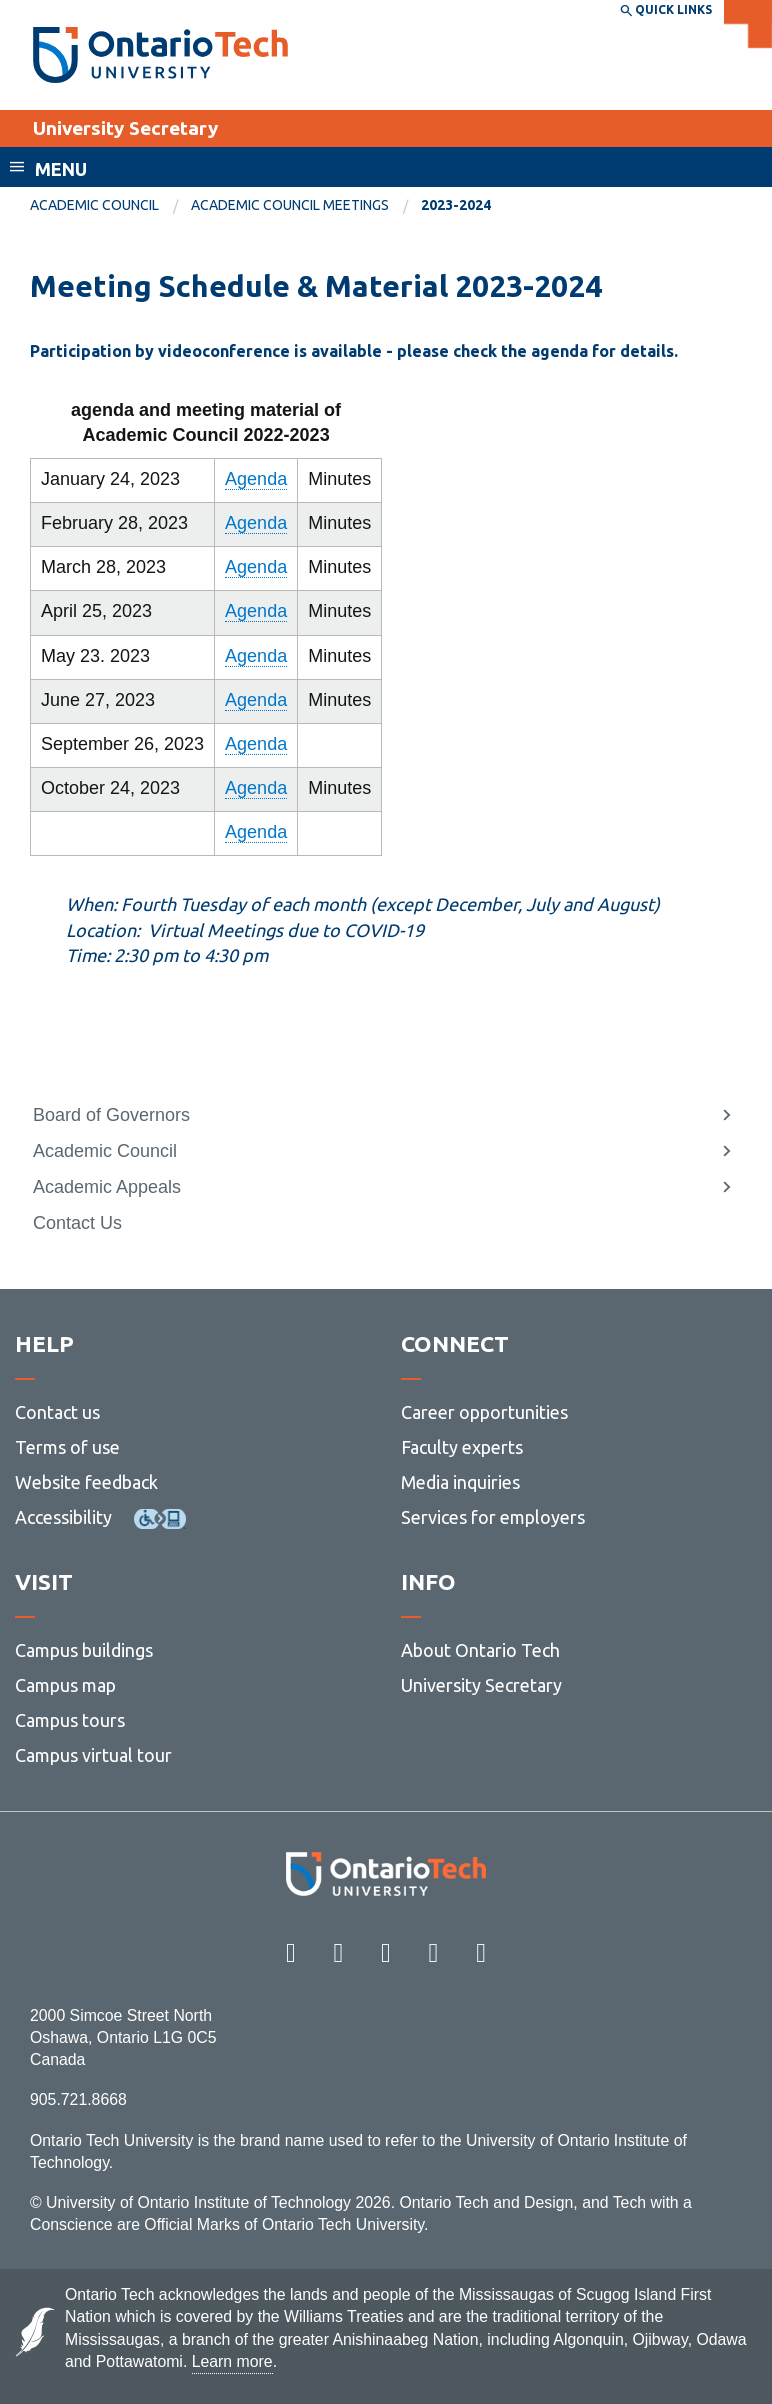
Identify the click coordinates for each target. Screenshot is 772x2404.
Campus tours (70, 1720)
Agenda (256, 479)
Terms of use (67, 1447)
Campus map (65, 1685)
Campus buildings (84, 1650)
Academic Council (94, 205)
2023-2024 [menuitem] (456, 205)
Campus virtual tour (93, 1755)
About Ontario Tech (480, 1650)
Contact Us (77, 1223)
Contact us (57, 1412)
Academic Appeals (107, 1187)
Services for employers (493, 1517)
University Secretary (125, 128)
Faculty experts (462, 1447)
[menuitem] (110, 206)
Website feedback (86, 1482)
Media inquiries (460, 1482)
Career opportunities (484, 1412)
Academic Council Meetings (290, 205)
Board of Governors (111, 1115)
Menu (61, 169)
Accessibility (63, 1517)
